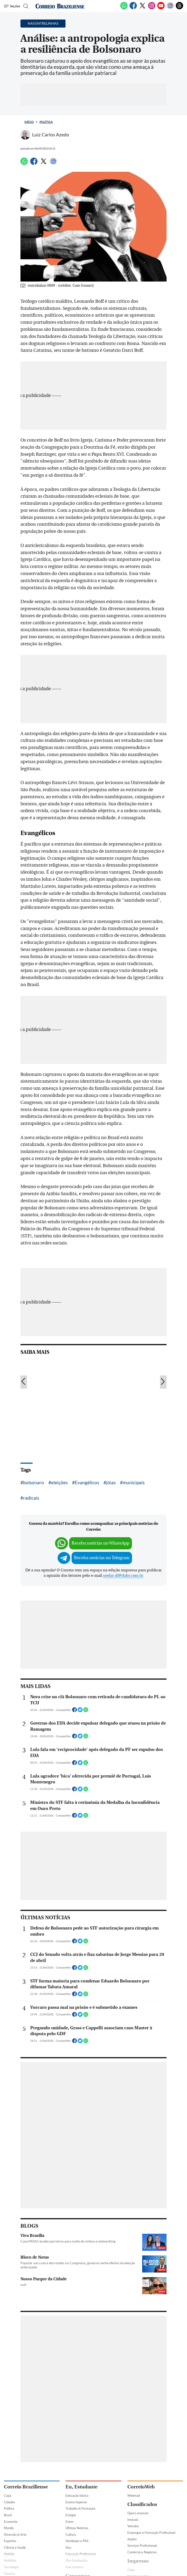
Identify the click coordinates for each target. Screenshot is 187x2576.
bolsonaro (33, 1482)
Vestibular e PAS (76, 2541)
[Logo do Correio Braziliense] (60, 6)
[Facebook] (133, 8)
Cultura (70, 2534)
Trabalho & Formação (80, 2508)
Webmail (133, 2495)
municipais (134, 1482)
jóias (111, 1482)
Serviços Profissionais (142, 2545)
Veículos (133, 2526)
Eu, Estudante (81, 2487)
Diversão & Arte (15, 2534)
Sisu (68, 2547)
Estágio (70, 2515)
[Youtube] (161, 8)
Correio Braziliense (26, 2487)
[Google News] (170, 8)
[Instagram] (151, 8)
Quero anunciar (138, 2513)
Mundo (9, 2528)
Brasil (8, 2515)
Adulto (132, 2539)
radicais (31, 1498)
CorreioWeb (141, 2487)
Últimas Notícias (76, 2528)
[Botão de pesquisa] (25, 6)
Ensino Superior (76, 2502)
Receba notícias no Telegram (102, 1557)
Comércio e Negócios (142, 2552)
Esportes (10, 2541)
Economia (11, 2522)
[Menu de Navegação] (12, 6)
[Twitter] (142, 8)
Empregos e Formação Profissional (151, 2533)
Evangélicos (87, 1482)
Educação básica (76, 2495)
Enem (69, 2522)
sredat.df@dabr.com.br (123, 1575)
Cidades (9, 2502)
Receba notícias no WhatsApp (101, 1543)
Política (46, 122)
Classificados (142, 2504)
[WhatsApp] (124, 8)
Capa (7, 2495)
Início (29, 122)
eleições (59, 1482)
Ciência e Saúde (15, 2547)
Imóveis (132, 2520)
